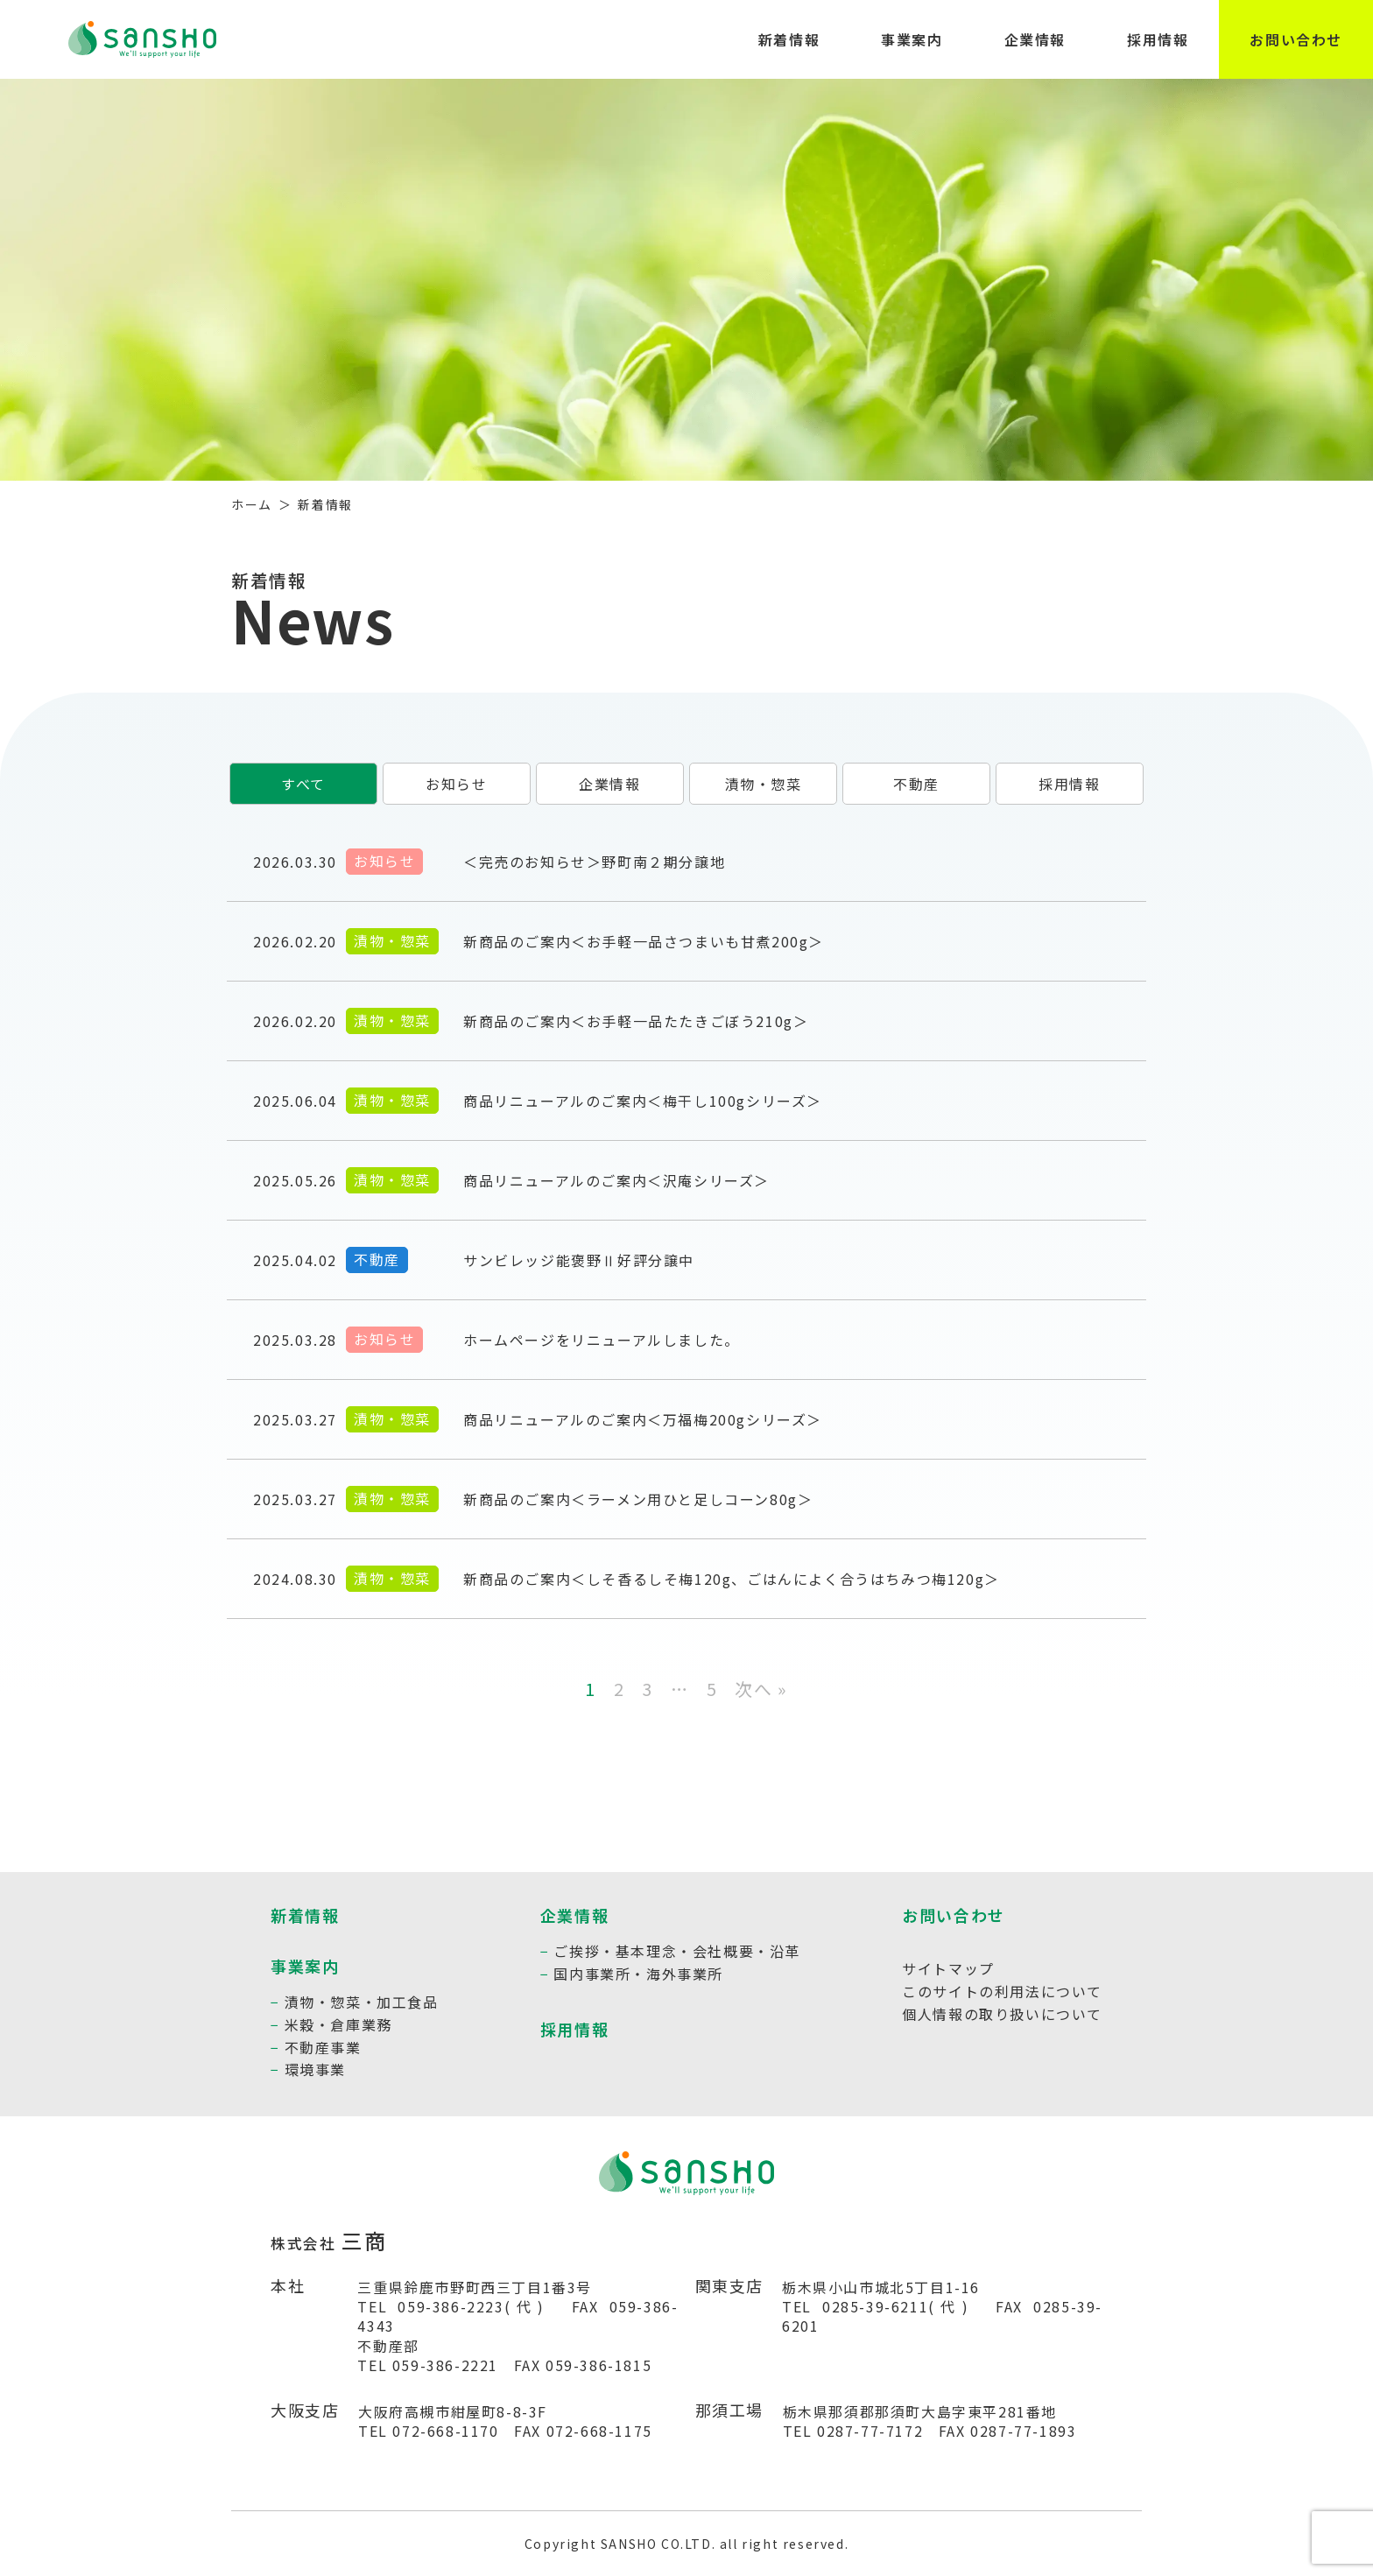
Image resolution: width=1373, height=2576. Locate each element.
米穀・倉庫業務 (338, 2024)
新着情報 (789, 39)
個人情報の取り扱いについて (1002, 2013)
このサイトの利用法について (1002, 1991)
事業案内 (911, 39)
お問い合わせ (1296, 39)
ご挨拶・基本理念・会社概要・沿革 (676, 1950)
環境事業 (315, 2069)
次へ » (761, 1689)
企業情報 (1035, 39)
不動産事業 (323, 2047)
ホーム (251, 504)
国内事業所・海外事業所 (638, 1973)
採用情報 (1157, 39)
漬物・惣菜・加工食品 (362, 2001)
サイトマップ (948, 1968)
